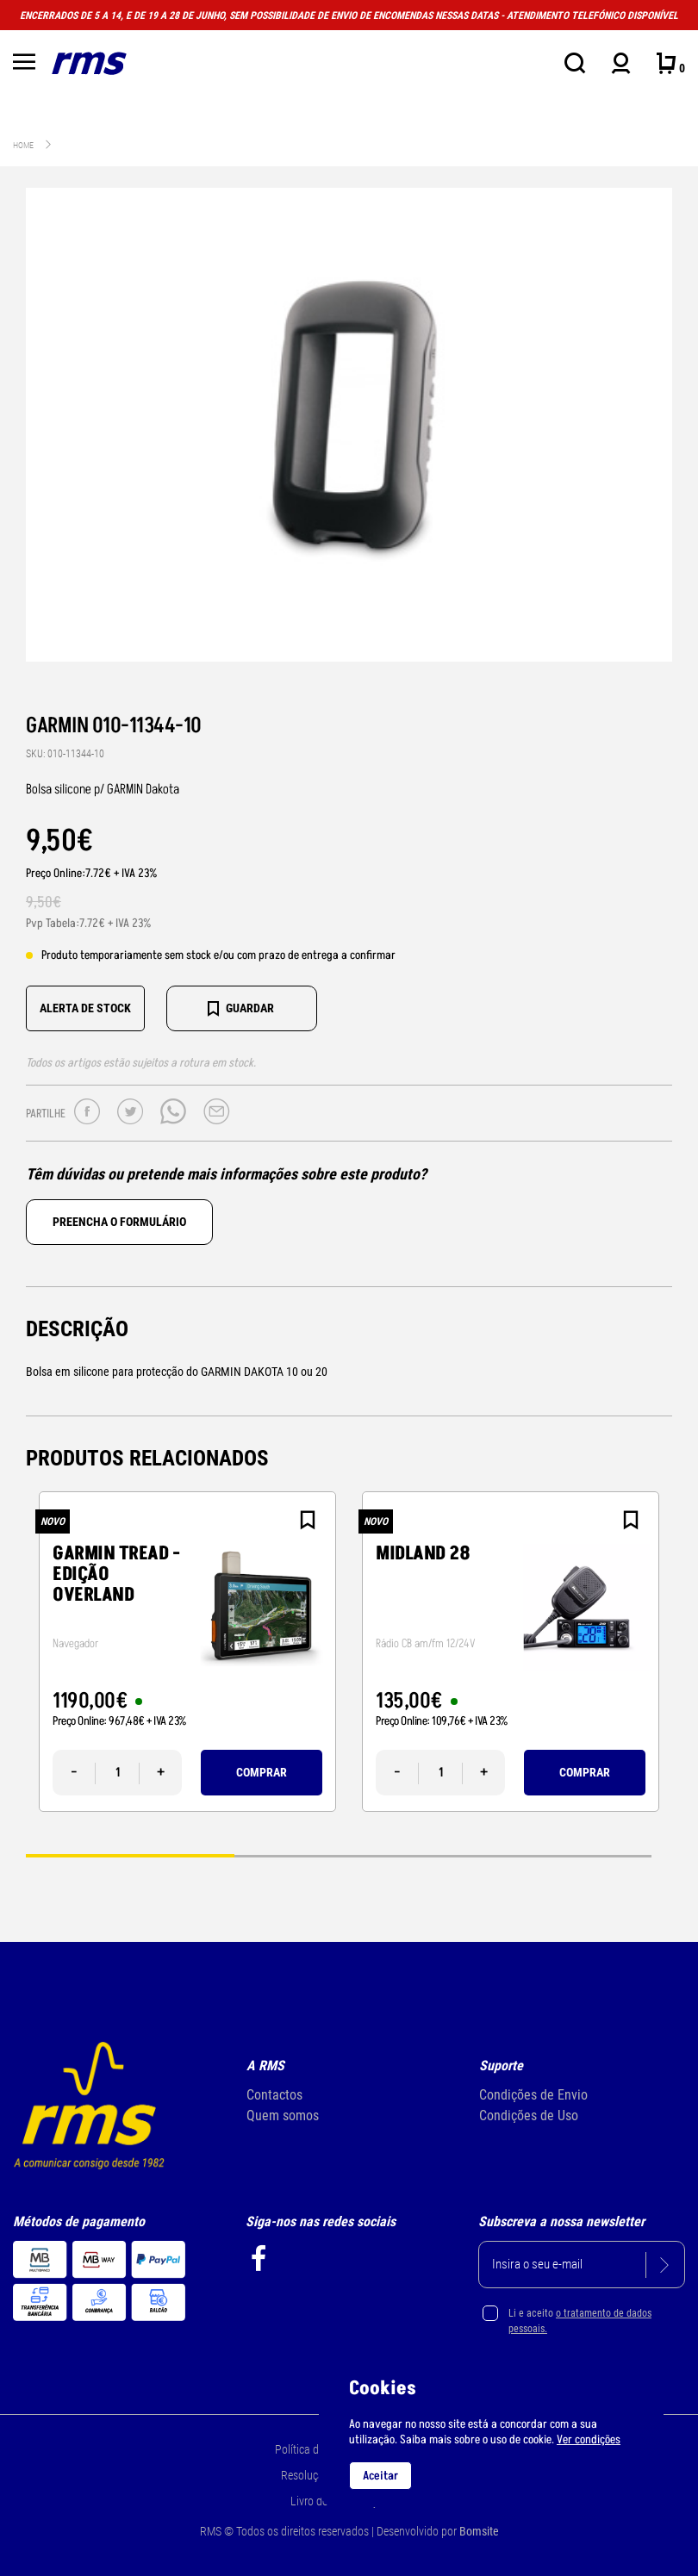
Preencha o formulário (119, 1222)
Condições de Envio (533, 2095)
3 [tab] (547, 1855)
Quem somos (282, 2115)
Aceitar (380, 2475)
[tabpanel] (187, 1651)
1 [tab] (130, 1855)
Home (23, 145)
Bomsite (479, 2531)
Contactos (274, 2095)
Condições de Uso (528, 2115)
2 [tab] (338, 1855)
